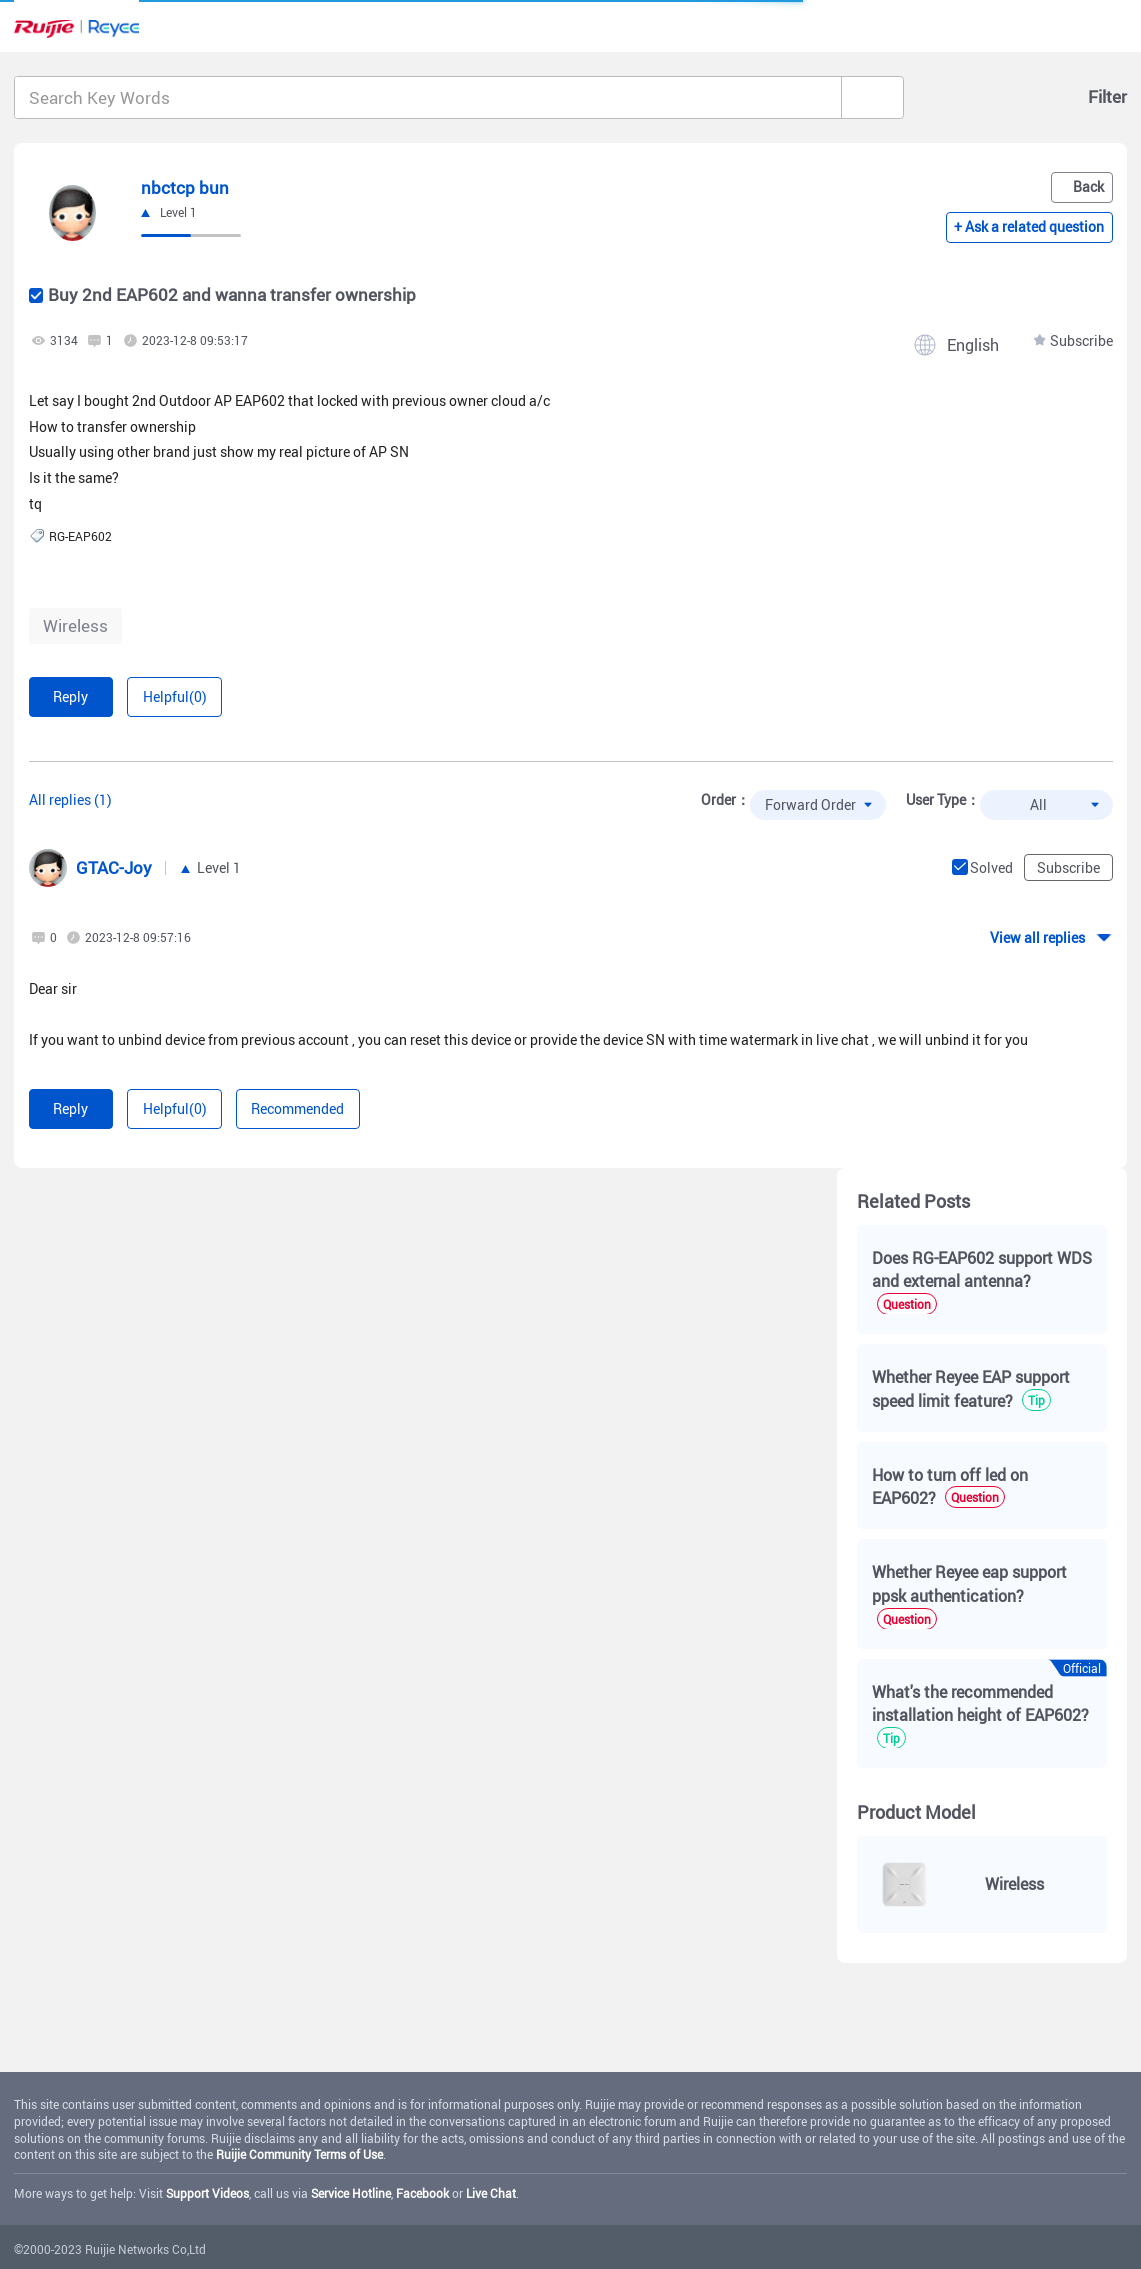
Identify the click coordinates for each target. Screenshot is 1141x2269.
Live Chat (491, 2193)
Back (1088, 187)
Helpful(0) (175, 696)
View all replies (1037, 937)
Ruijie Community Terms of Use (299, 2154)
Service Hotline (351, 2193)
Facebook (422, 2193)
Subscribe (1081, 340)
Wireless (75, 625)
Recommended (297, 1108)
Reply (70, 696)
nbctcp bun (185, 187)
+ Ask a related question (1029, 227)
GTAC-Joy (114, 867)
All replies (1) (70, 799)
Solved (991, 867)
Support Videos (207, 2193)
